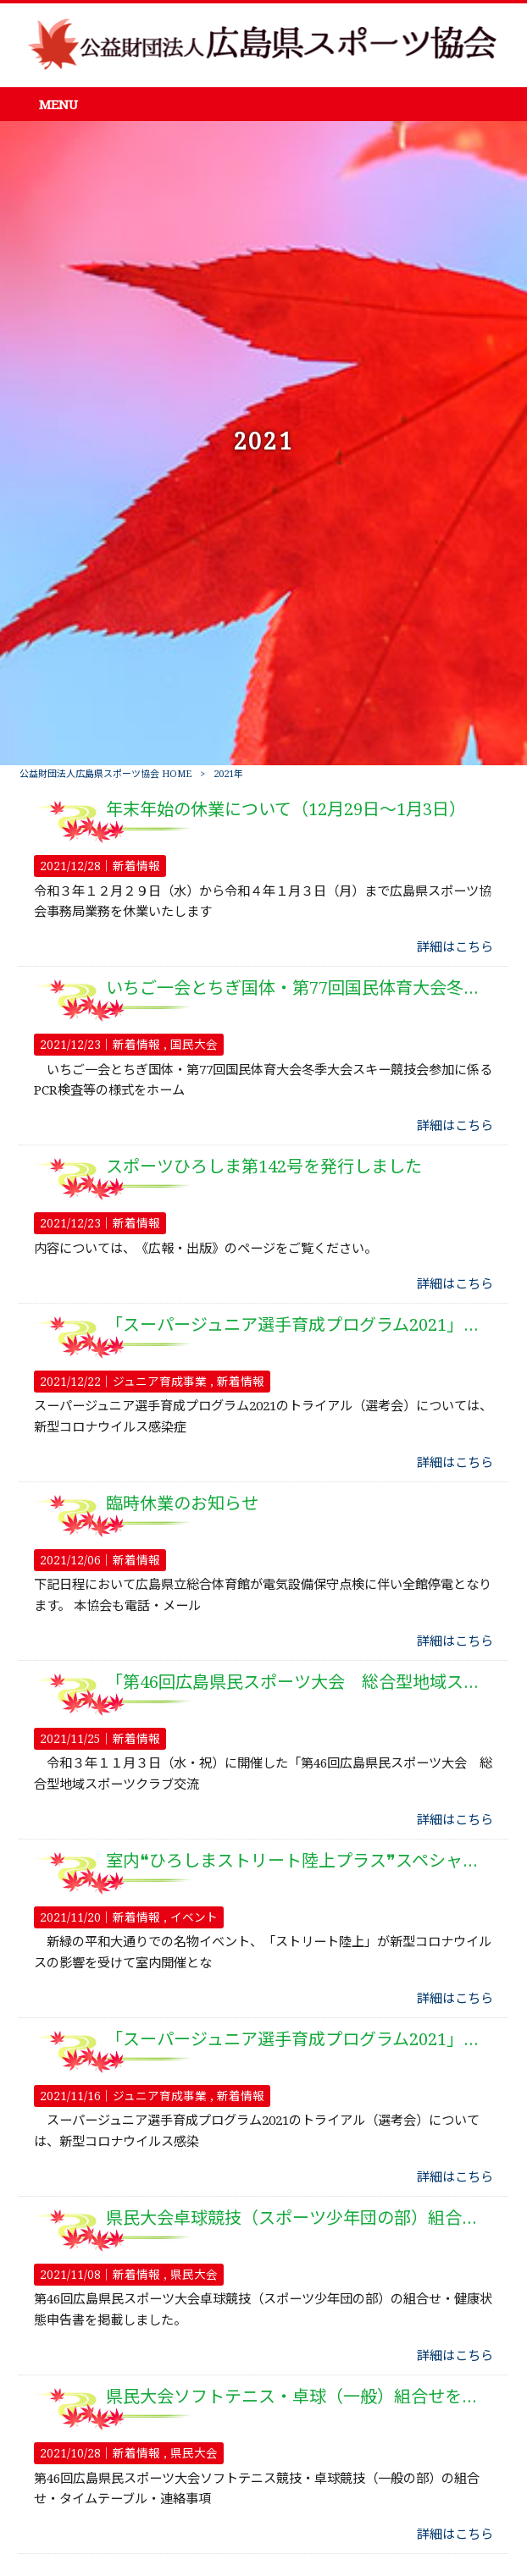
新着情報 (136, 866)
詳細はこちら (455, 947)
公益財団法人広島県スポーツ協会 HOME (105, 774)
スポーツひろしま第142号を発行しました (264, 1166)
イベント (194, 1917)
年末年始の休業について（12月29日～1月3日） (286, 809)
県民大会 (194, 2274)
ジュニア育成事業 (160, 1381)
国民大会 (194, 1044)
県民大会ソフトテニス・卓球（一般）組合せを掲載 (301, 2396)
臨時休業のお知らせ (182, 1503)
